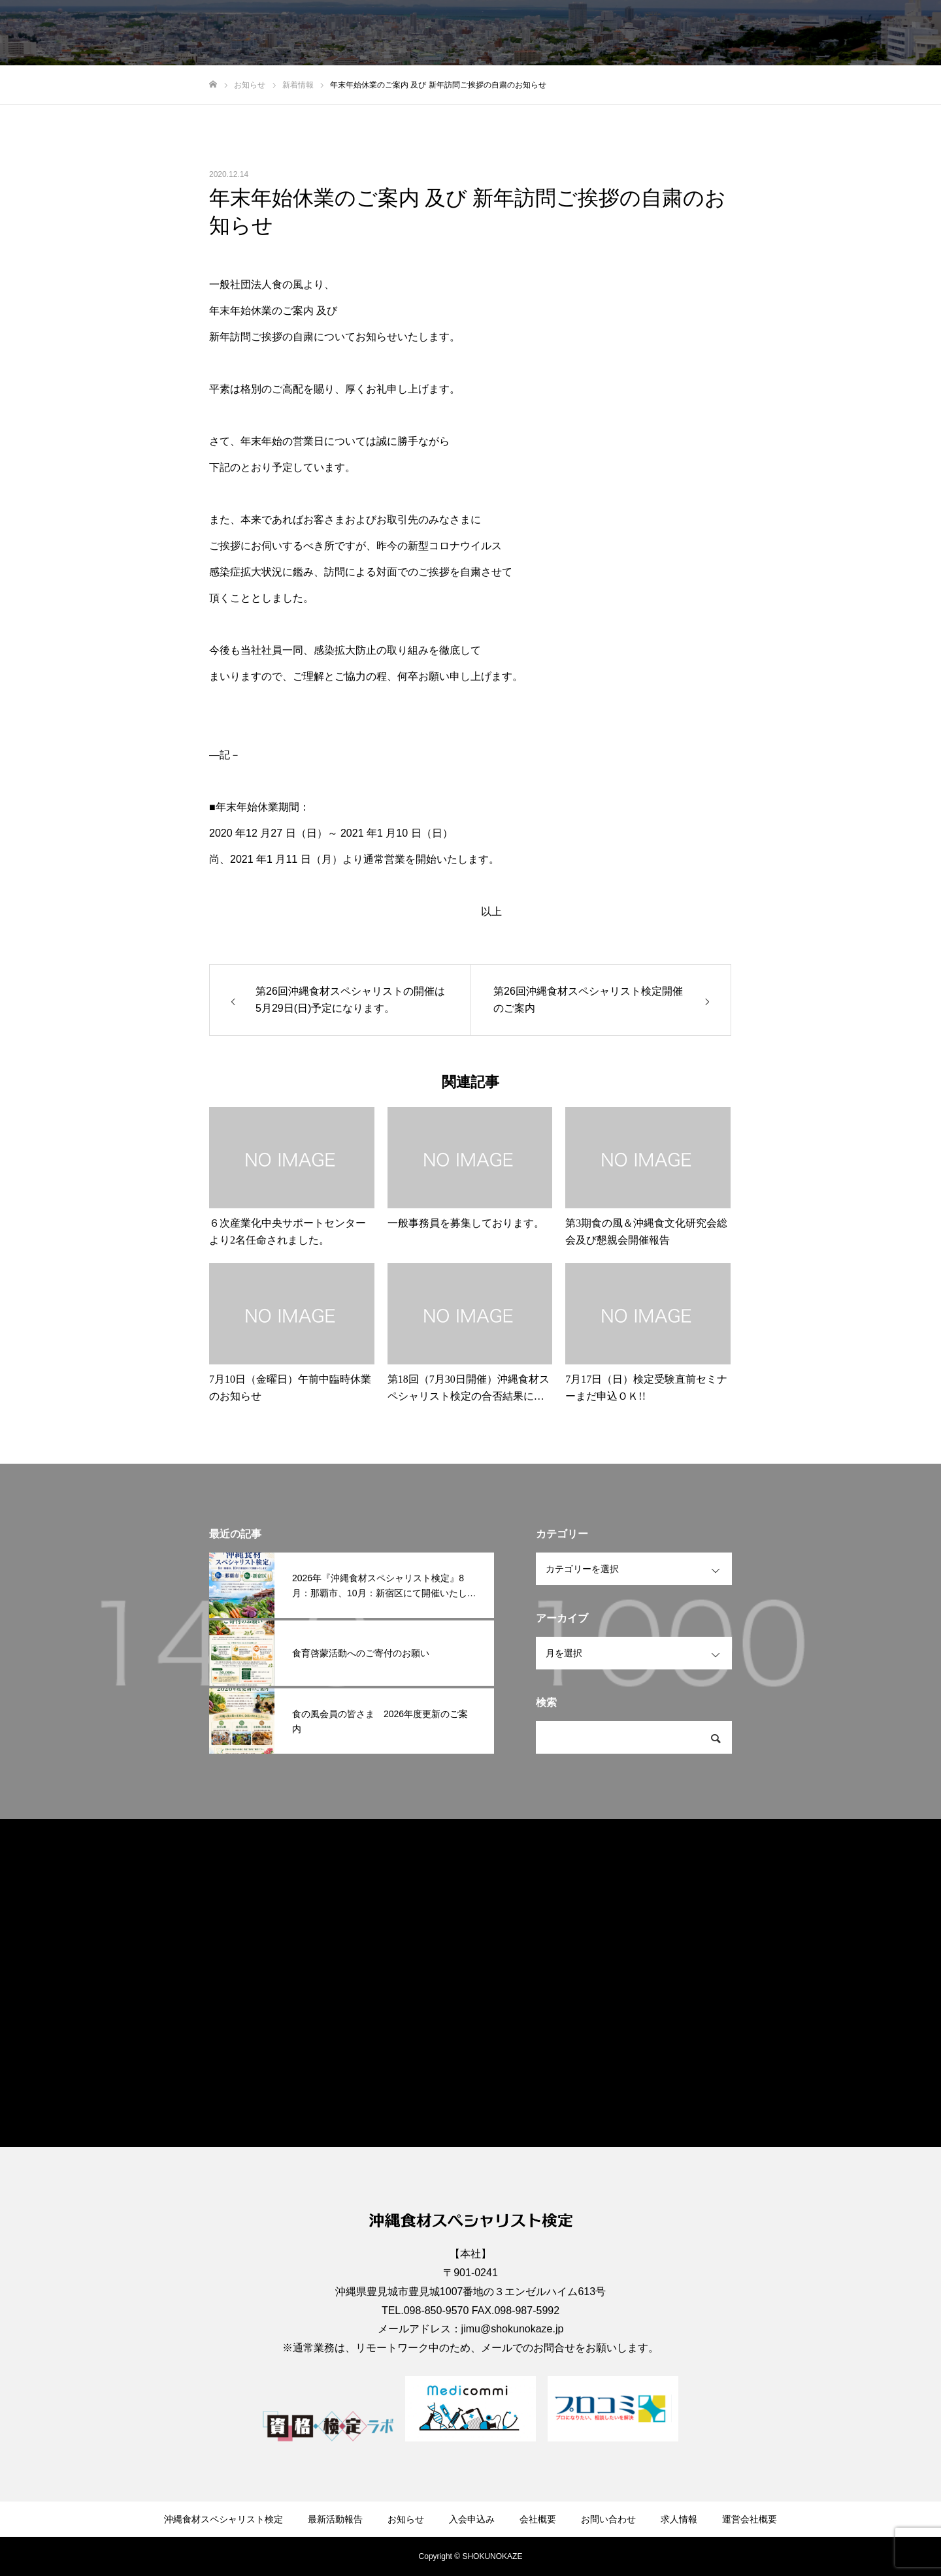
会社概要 (681, 33)
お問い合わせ (750, 33)
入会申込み (616, 33)
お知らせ (551, 33)
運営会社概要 (888, 33)
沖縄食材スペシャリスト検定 (371, 33)
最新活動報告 (482, 33)
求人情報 (819, 33)
